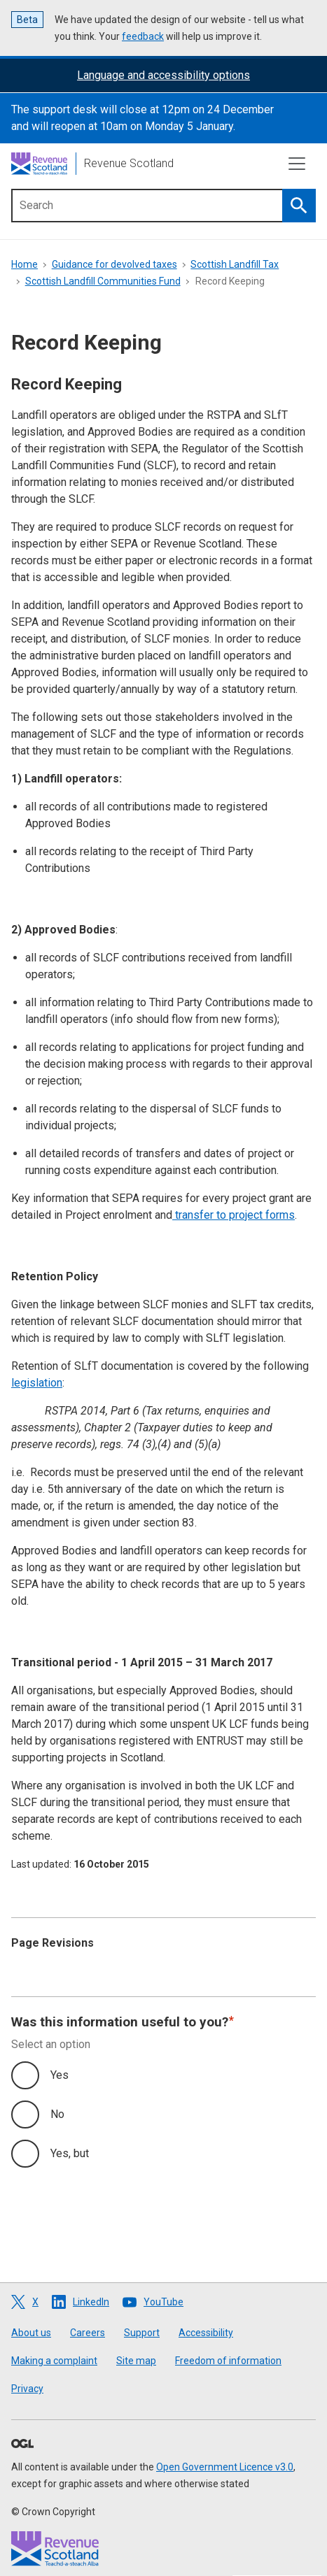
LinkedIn (91, 2301)
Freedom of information (228, 2360)
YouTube (163, 2301)
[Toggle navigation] (297, 163)
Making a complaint (54, 2360)
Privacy (27, 2388)
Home (24, 264)
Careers (87, 2332)
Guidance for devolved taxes (114, 264)
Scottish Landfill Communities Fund (103, 281)
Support (142, 2332)
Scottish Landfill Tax (234, 264)
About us (31, 2332)
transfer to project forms (233, 1215)
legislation (36, 1382)
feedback (143, 36)
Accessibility (206, 2332)
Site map (136, 2360)
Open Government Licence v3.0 (224, 2467)
